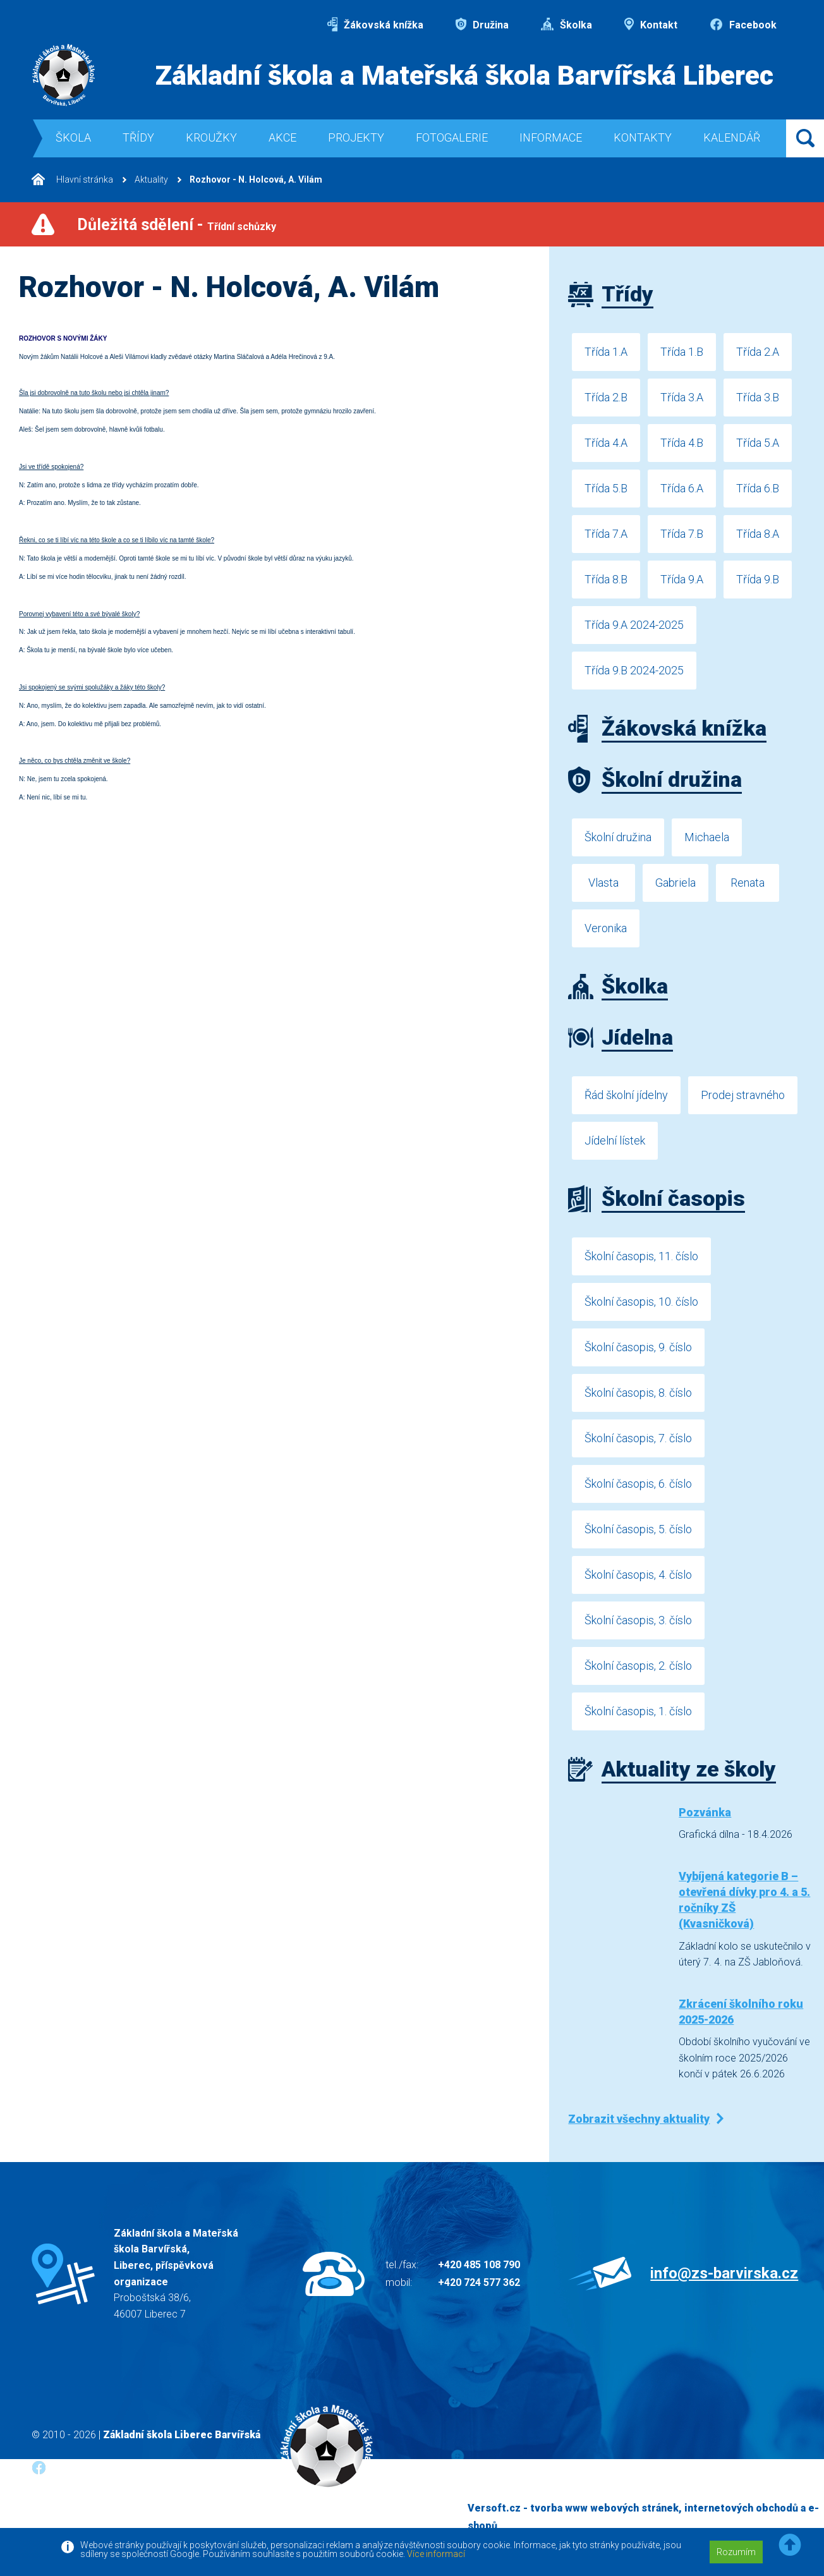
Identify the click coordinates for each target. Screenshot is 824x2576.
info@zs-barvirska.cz (724, 2273)
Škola (73, 137)
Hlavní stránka (72, 179)
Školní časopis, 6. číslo (638, 1483)
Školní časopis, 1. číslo (638, 1711)
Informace (550, 137)
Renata (747, 882)
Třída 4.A (606, 442)
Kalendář (731, 137)
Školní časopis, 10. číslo (641, 1301)
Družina (482, 25)
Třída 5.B (606, 488)
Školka (566, 25)
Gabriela (675, 882)
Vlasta (603, 882)
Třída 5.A (757, 442)
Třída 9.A (681, 579)
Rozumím (736, 2552)
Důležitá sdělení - (176, 225)
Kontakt (650, 25)
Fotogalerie (452, 137)
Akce (282, 137)
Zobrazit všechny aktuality (639, 2118)
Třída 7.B (681, 533)
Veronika (606, 928)
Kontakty (643, 137)
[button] (789, 2545)
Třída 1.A (606, 351)
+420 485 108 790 (479, 2265)
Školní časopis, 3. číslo (638, 1620)
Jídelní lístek (615, 1140)
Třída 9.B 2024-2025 (634, 670)
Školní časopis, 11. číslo (641, 1256)
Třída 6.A (681, 488)
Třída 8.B (606, 579)
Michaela (706, 837)
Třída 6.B (757, 488)
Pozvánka (705, 1812)
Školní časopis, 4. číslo (638, 1574)
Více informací (436, 2554)
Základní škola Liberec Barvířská (181, 2435)
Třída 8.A (757, 533)
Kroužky (211, 137)
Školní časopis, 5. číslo (638, 1529)
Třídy (138, 137)
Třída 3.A (681, 397)
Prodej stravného (743, 1095)
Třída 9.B (757, 579)
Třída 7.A (606, 533)
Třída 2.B (606, 397)
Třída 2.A (757, 351)
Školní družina (618, 837)
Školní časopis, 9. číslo (638, 1347)
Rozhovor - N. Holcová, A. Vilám (256, 179)
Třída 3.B (757, 397)
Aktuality (151, 179)
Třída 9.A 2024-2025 (634, 624)
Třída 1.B (681, 351)
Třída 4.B (681, 442)
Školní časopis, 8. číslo (638, 1392)
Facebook (743, 25)
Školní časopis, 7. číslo (638, 1438)
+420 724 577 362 (479, 2282)
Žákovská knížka (375, 25)
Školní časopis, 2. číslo (638, 1665)
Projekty (356, 137)
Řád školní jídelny (626, 1095)
